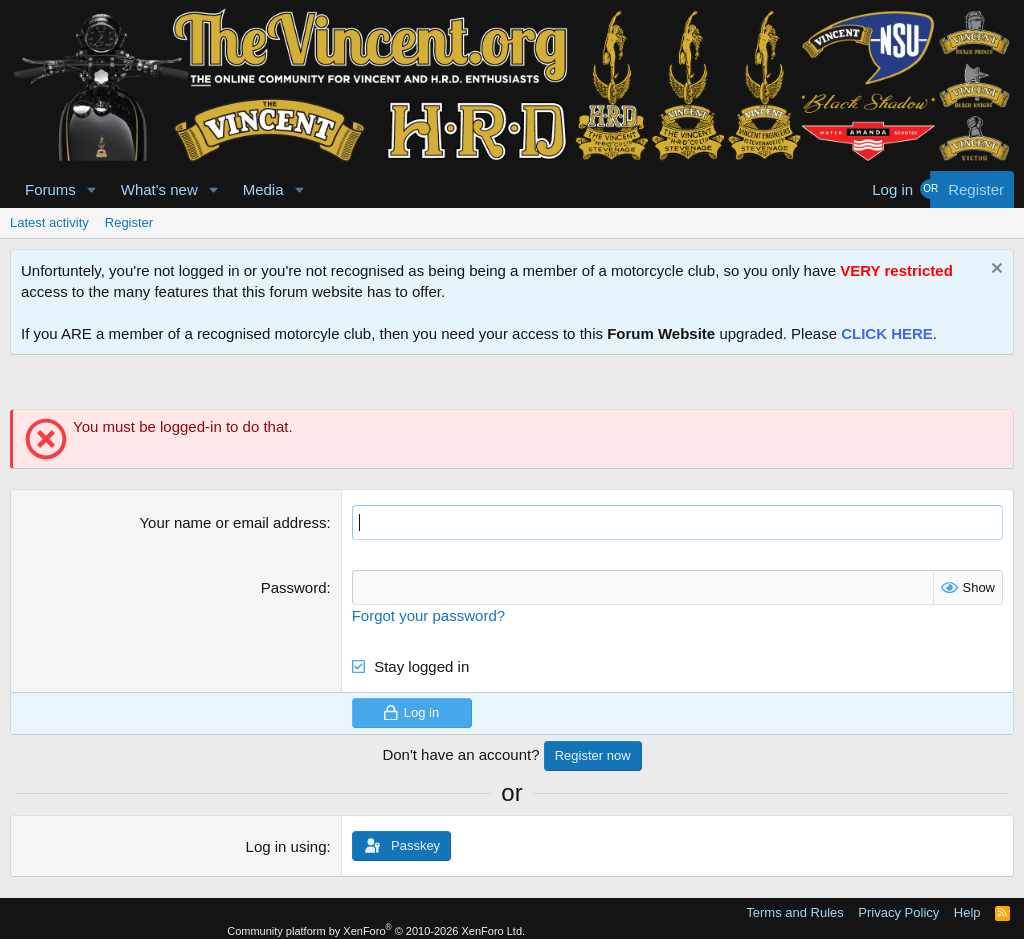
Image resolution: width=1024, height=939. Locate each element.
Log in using (286, 846)
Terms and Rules (795, 912)
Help (967, 912)
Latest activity (49, 222)
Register (129, 222)
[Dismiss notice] (994, 270)
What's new (159, 189)
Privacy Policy (898, 912)
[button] (92, 189)
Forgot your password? (428, 615)
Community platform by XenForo (376, 931)
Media (263, 189)
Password (294, 587)
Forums (50, 189)
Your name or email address (232, 522)
